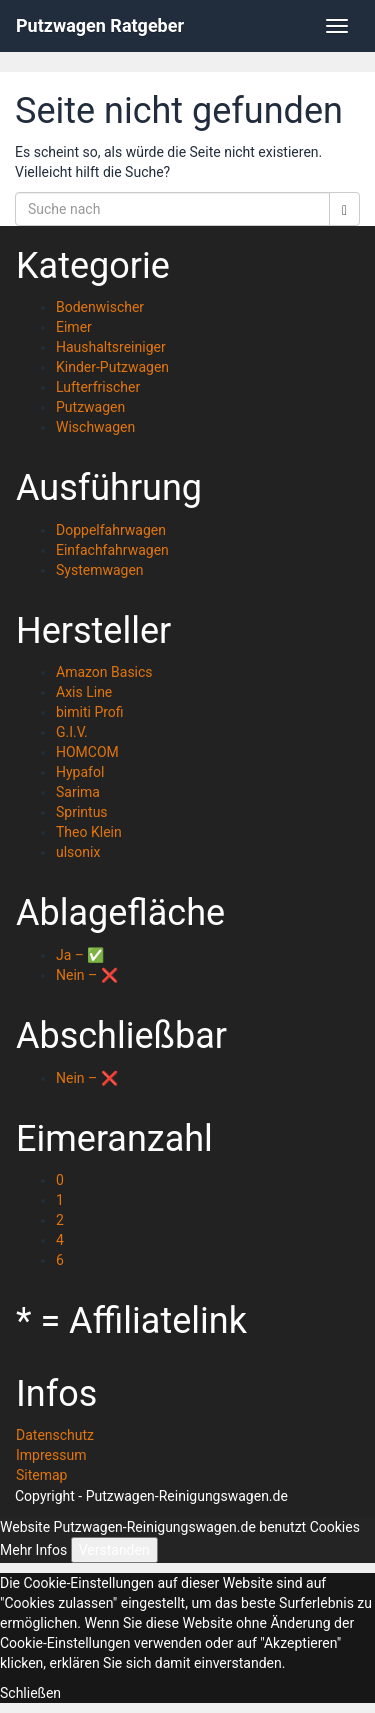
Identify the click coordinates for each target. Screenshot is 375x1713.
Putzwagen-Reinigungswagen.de (187, 1496)
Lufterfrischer (98, 387)
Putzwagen (90, 407)
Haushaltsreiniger (111, 347)
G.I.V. (72, 732)
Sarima (78, 792)
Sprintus (82, 812)
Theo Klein (89, 832)
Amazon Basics (104, 672)
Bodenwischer (100, 307)
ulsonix (78, 852)
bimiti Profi (90, 712)
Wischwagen (95, 427)
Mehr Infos (33, 1550)
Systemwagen (100, 570)
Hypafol (80, 772)
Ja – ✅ (80, 955)
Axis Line (84, 692)
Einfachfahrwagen (112, 550)
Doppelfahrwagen (111, 530)
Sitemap (41, 1475)
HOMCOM (87, 752)
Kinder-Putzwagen (112, 367)
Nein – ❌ (87, 975)
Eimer (74, 327)
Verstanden (114, 1550)
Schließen (30, 1693)
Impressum (51, 1455)
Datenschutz (55, 1435)
